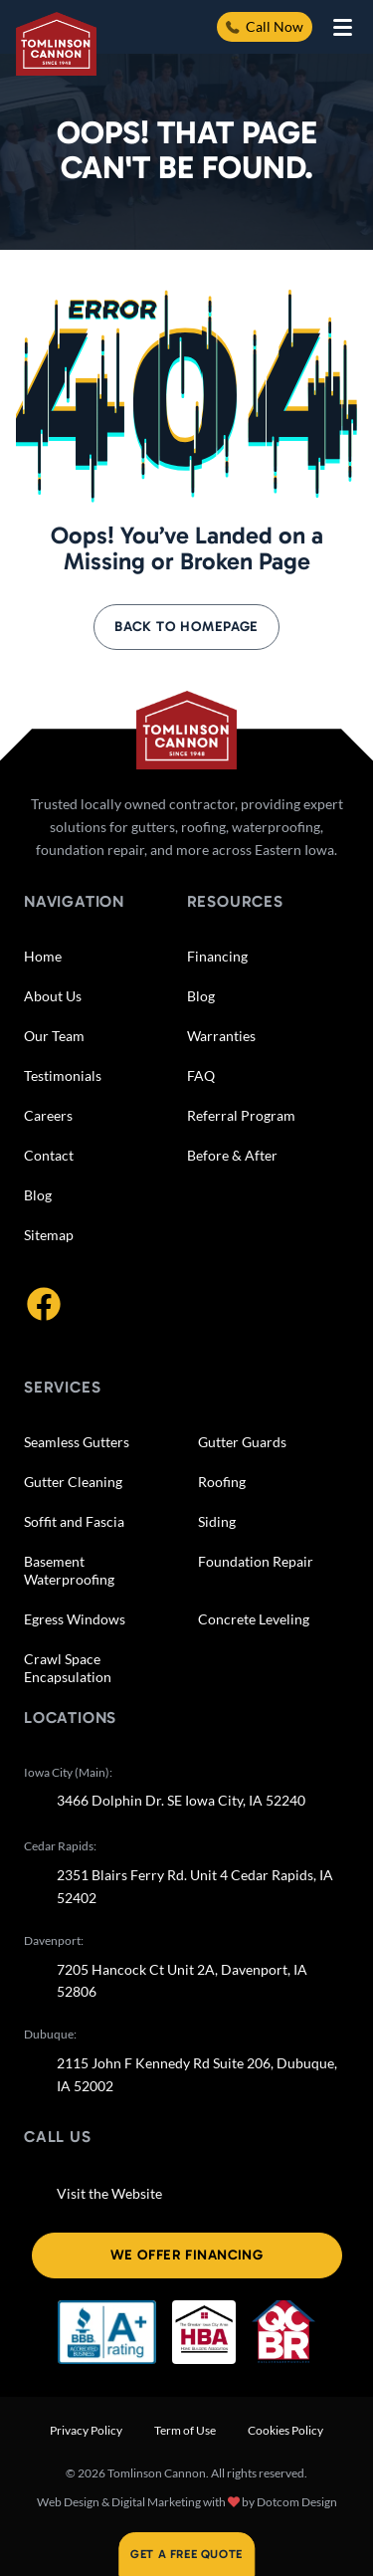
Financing (217, 956)
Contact (49, 1155)
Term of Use (185, 2430)
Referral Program (241, 1115)
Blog (38, 1194)
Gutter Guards (242, 1441)
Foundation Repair (255, 1561)
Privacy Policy (86, 2430)
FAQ (201, 1075)
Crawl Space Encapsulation (67, 1667)
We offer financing (187, 2255)
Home (43, 956)
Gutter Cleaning (73, 1481)
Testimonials (62, 1075)
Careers (48, 1115)
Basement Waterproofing (69, 1570)
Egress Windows (74, 1618)
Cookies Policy (285, 2430)
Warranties (221, 1035)
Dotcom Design (297, 2501)
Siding (217, 1521)
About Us (53, 995)
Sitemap (49, 1234)
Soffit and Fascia (74, 1521)
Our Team (54, 1035)
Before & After (232, 1155)
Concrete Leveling (253, 1618)
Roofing (222, 1481)
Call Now (264, 26)
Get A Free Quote (186, 2554)
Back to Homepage (186, 626)
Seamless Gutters (76, 1441)
